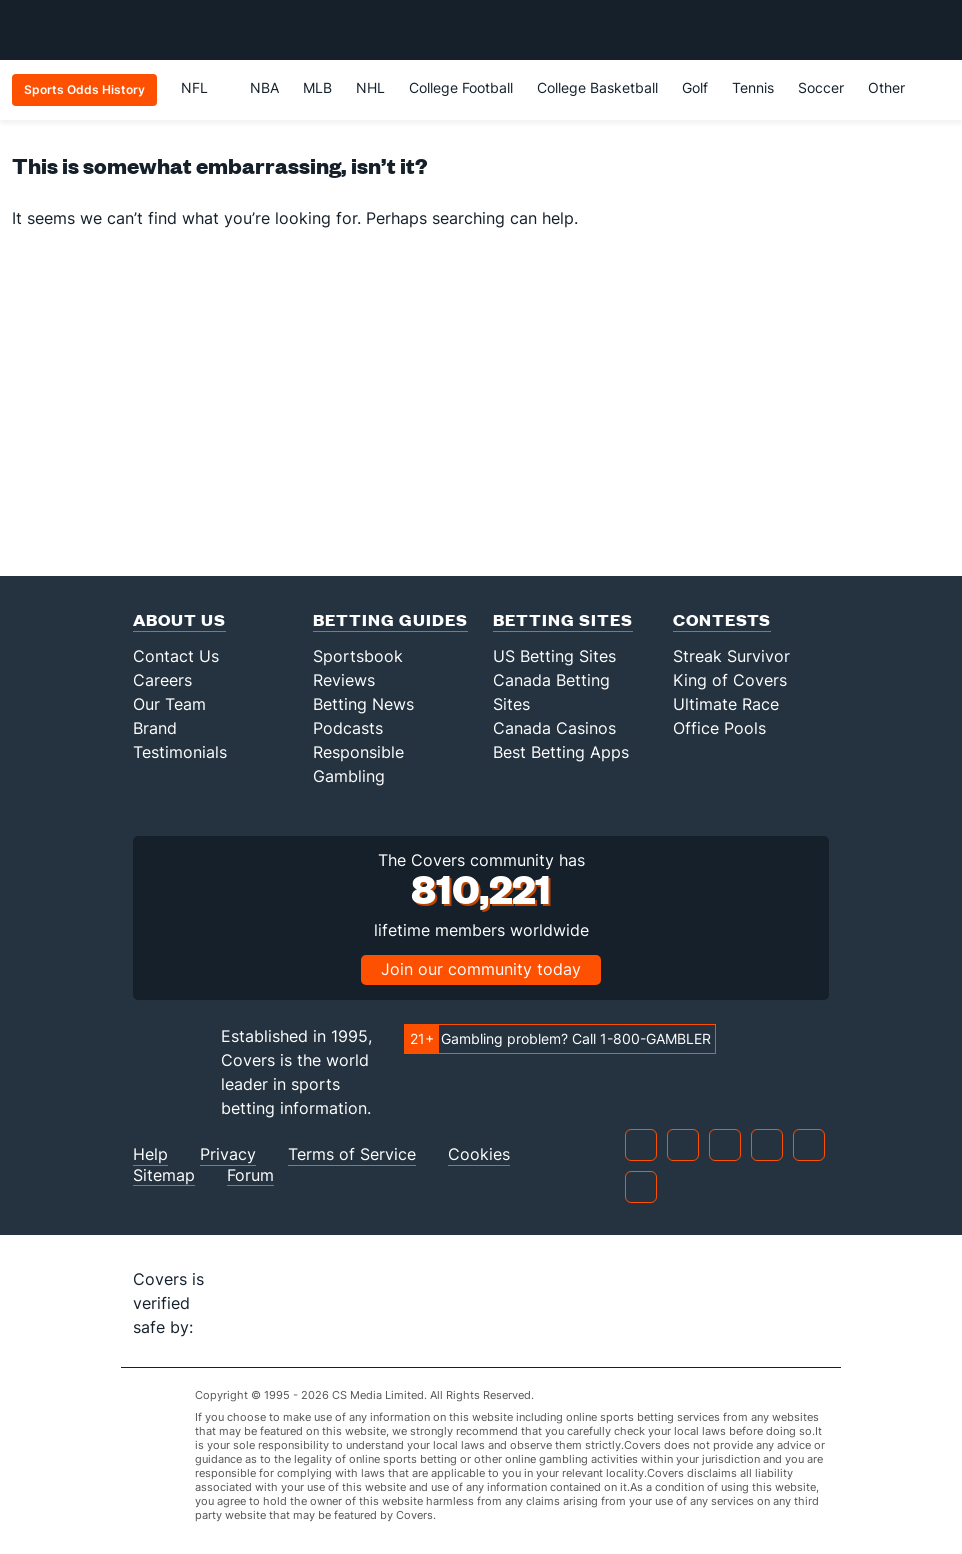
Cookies (479, 1154)
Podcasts (348, 728)
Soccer (821, 87)
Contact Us (176, 656)
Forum (250, 1175)
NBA (264, 87)
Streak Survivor (731, 656)
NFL (203, 87)
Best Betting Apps (561, 752)
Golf (695, 87)
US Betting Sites (554, 656)
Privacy (228, 1154)
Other (895, 87)
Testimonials (180, 752)
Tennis (753, 87)
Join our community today (481, 969)
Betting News (363, 704)
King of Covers (730, 680)
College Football (461, 87)
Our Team (169, 704)
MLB (317, 87)
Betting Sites (563, 619)
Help (150, 1154)
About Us (179, 619)
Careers (162, 680)
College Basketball (597, 87)
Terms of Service (352, 1154)
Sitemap (164, 1175)
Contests (722, 619)
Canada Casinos (554, 728)
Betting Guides (390, 619)
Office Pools (719, 728)
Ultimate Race (726, 704)
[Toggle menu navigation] (936, 30)
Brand (155, 728)
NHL (370, 87)
